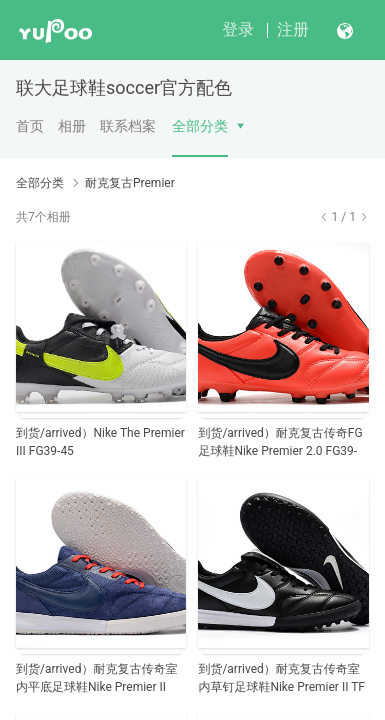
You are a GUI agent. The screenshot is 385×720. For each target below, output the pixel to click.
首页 (30, 126)
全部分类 (200, 126)
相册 (72, 126)
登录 (238, 29)
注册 (293, 29)
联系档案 (128, 126)
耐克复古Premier (130, 183)
